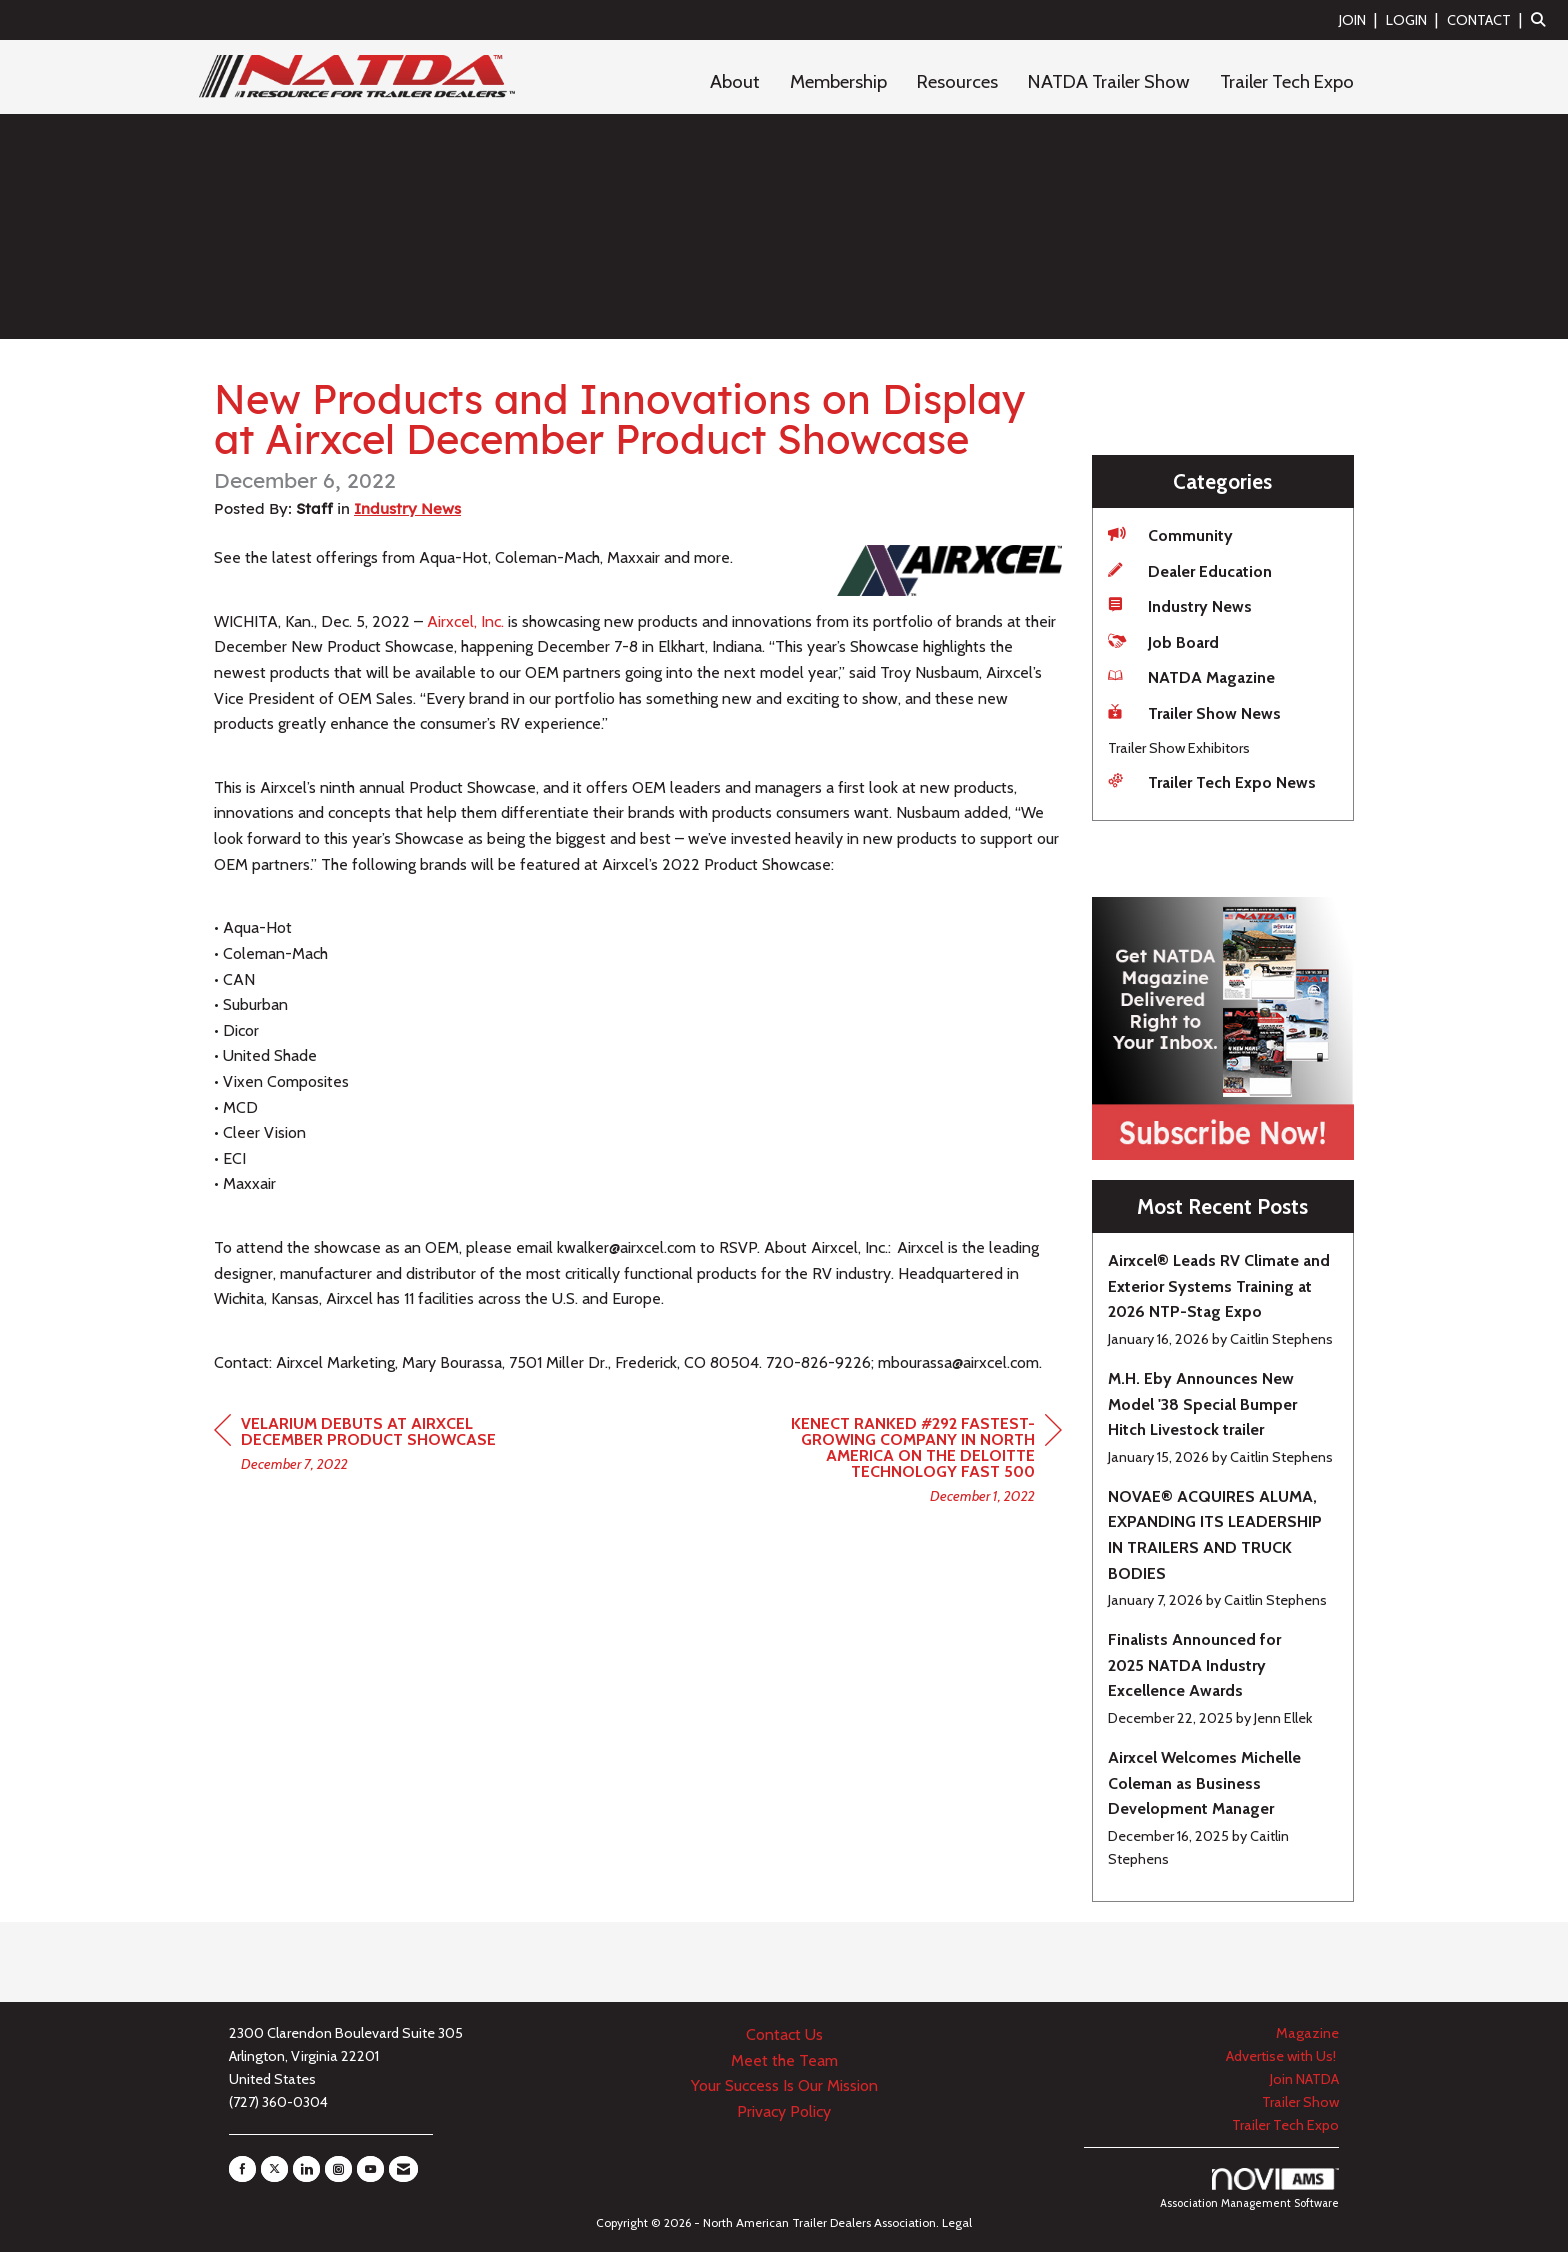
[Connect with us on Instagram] (338, 2169)
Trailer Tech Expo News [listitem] (1212, 781)
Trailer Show (1300, 2102)
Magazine (1307, 2033)
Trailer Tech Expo (1287, 81)
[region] (912, 1462)
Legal (957, 2222)
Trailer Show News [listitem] (1194, 712)
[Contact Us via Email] (403, 2169)
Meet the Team (784, 2060)
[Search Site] (1542, 19)
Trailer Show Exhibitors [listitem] (1179, 748)
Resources (957, 81)
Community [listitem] (1170, 534)
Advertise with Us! (1282, 2056)
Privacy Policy (784, 2111)
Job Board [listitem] (1163, 641)
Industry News (407, 508)
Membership (838, 81)
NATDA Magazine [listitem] (1191, 676)
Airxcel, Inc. (465, 621)
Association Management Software (1249, 2189)
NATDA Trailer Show (1109, 81)
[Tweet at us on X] (274, 2169)
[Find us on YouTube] (370, 2169)
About (735, 81)
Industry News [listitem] (1180, 605)
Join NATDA (1304, 2079)
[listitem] (1360, 19)
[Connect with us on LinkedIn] (306, 2169)
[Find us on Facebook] (242, 2169)
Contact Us (784, 2034)
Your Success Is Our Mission (784, 2085)
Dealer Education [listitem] (1190, 570)
